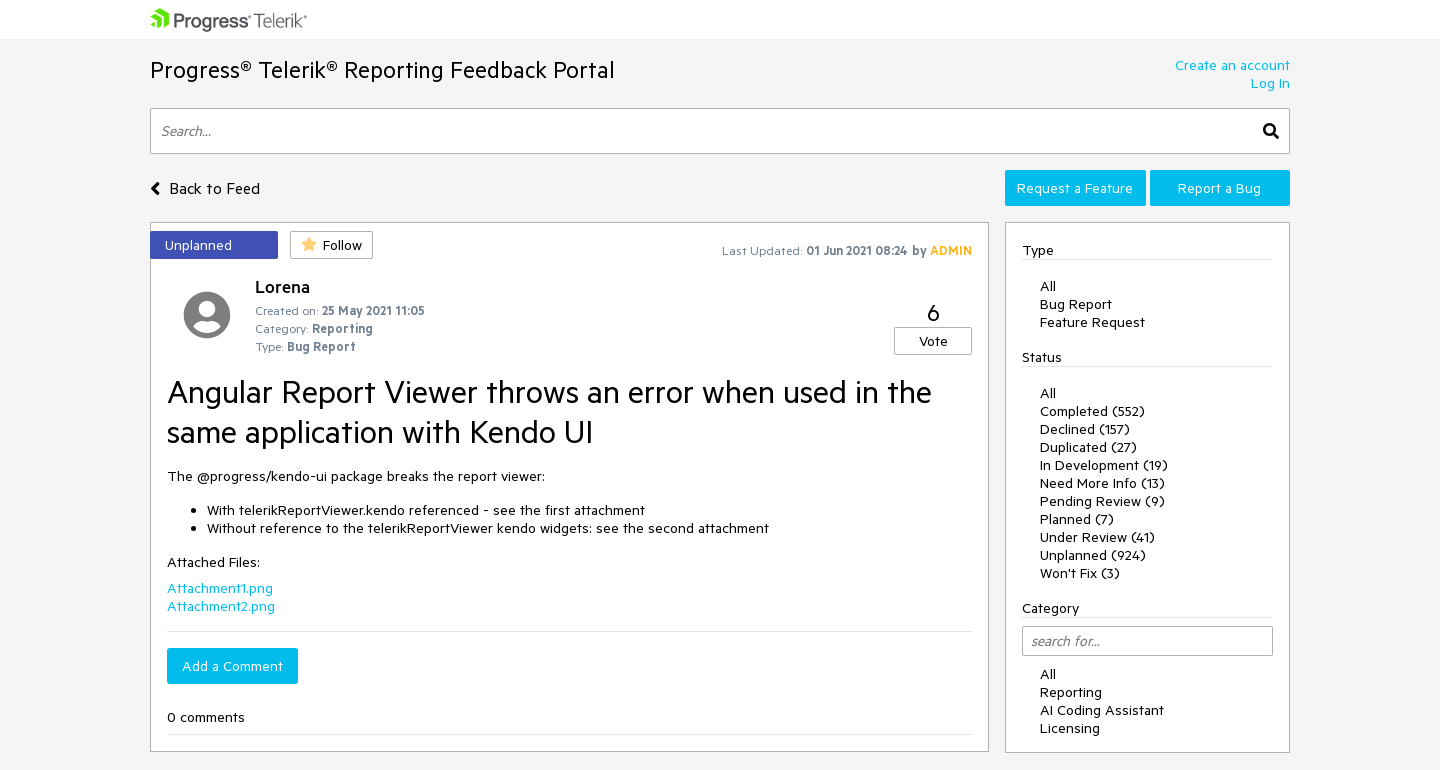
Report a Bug (1219, 188)
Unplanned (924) (1093, 555)
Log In (1270, 83)
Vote (933, 341)
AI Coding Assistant (1102, 710)
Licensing (1070, 728)
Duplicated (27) (1088, 447)
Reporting (1071, 692)
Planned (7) (1077, 519)
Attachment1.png (220, 588)
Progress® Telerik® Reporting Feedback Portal (382, 69)
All (1048, 286)
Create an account (1232, 65)
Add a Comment (232, 666)
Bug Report (1076, 304)
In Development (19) (1104, 465)
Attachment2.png (221, 606)
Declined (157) (1085, 429)
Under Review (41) (1097, 537)
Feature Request (1092, 322)
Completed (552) (1092, 411)
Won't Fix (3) (1080, 573)
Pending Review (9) (1102, 501)
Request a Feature (1075, 188)
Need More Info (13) (1102, 483)
